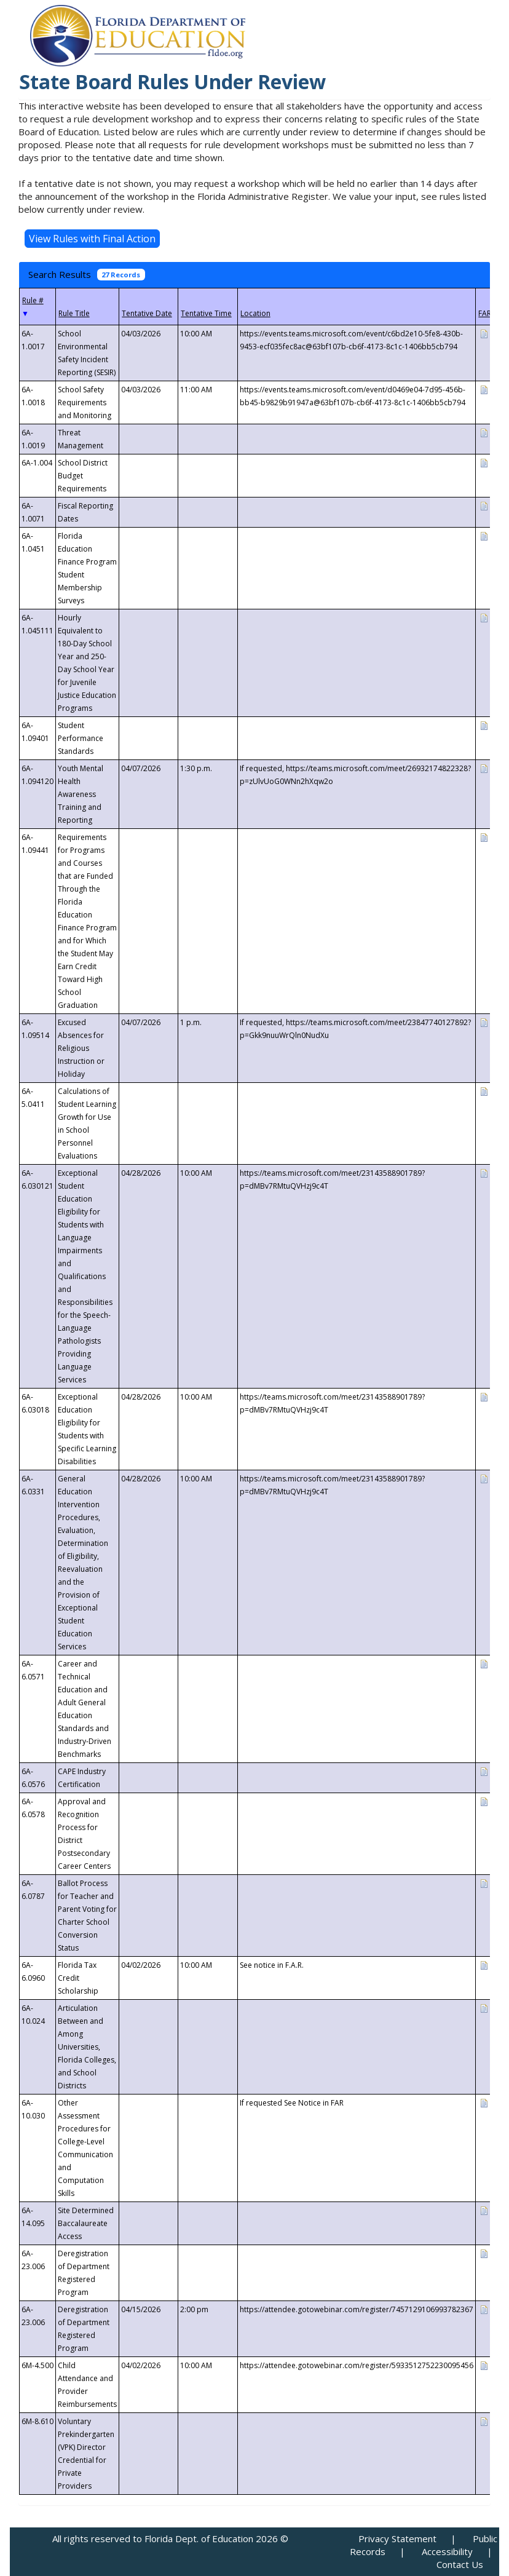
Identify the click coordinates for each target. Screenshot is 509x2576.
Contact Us (459, 2564)
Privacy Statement (397, 2538)
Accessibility (447, 2551)
